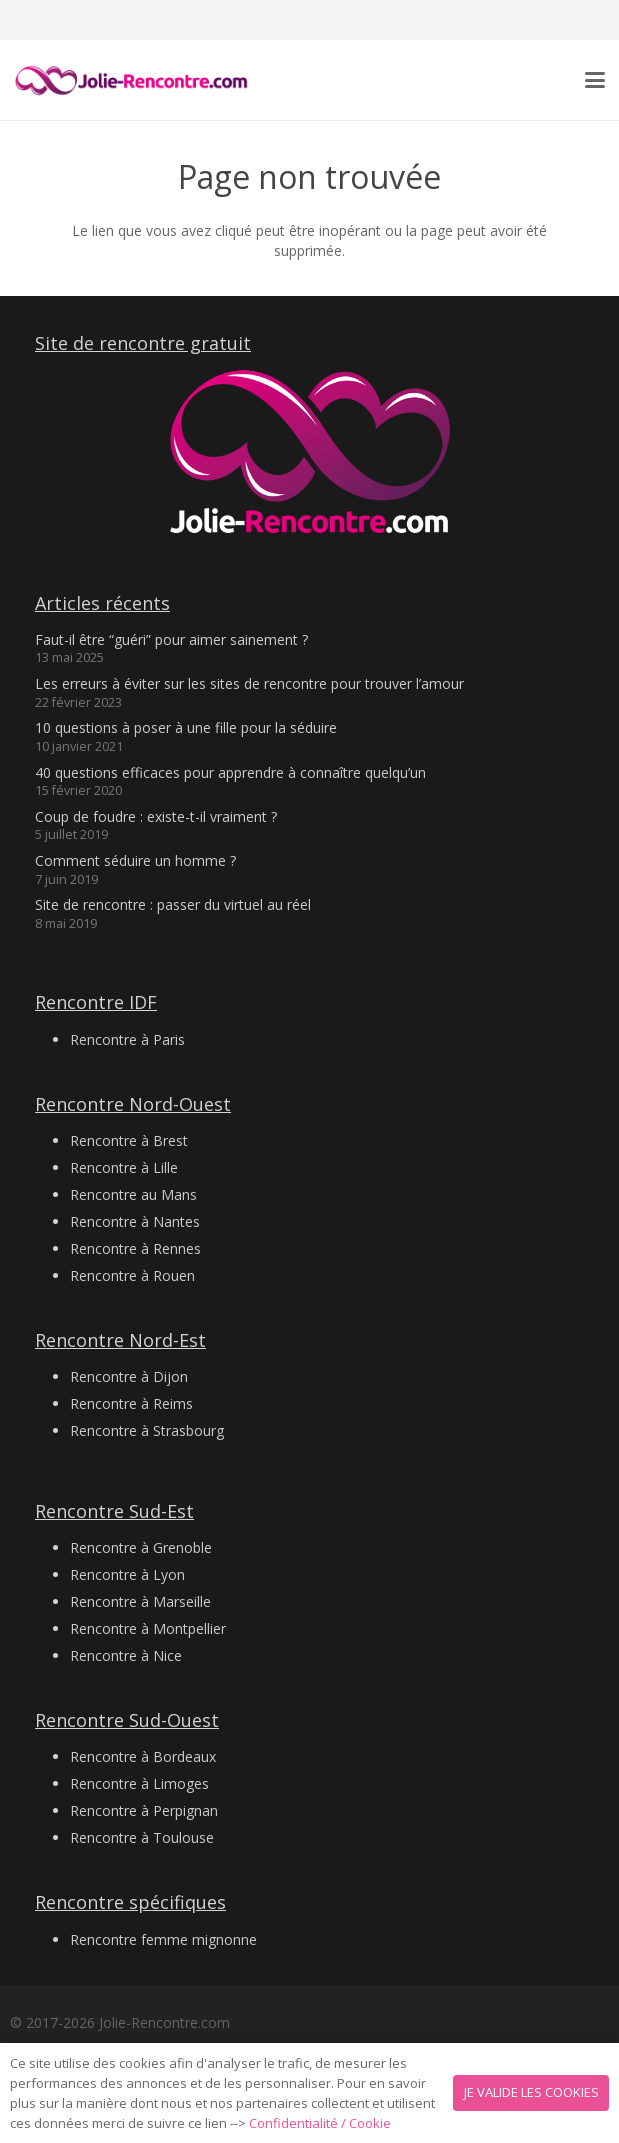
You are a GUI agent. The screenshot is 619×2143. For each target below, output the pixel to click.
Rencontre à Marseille (140, 1601)
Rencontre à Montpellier (148, 1628)
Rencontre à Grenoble (141, 1547)
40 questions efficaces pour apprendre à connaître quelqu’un (230, 772)
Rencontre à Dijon (129, 1376)
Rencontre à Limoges (139, 1783)
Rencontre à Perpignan (144, 1810)
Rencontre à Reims (131, 1403)
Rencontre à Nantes (135, 1221)
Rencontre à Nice (126, 1655)
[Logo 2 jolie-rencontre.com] (132, 80)
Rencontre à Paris (127, 1039)
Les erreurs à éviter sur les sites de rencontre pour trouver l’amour (249, 683)
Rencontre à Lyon (127, 1574)
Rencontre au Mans (133, 1194)
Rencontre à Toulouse (142, 1837)
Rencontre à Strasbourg (147, 1430)
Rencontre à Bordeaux (143, 1756)
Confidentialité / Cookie (320, 2123)
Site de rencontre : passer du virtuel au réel (173, 904)
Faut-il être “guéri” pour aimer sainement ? (171, 639)
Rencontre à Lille (124, 1167)
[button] (595, 80)
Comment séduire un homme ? (135, 860)
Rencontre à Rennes (135, 1248)
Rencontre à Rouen (132, 1275)
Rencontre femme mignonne (163, 1939)
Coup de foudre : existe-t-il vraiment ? (156, 816)
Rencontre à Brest (129, 1140)
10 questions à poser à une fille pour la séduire (186, 727)
